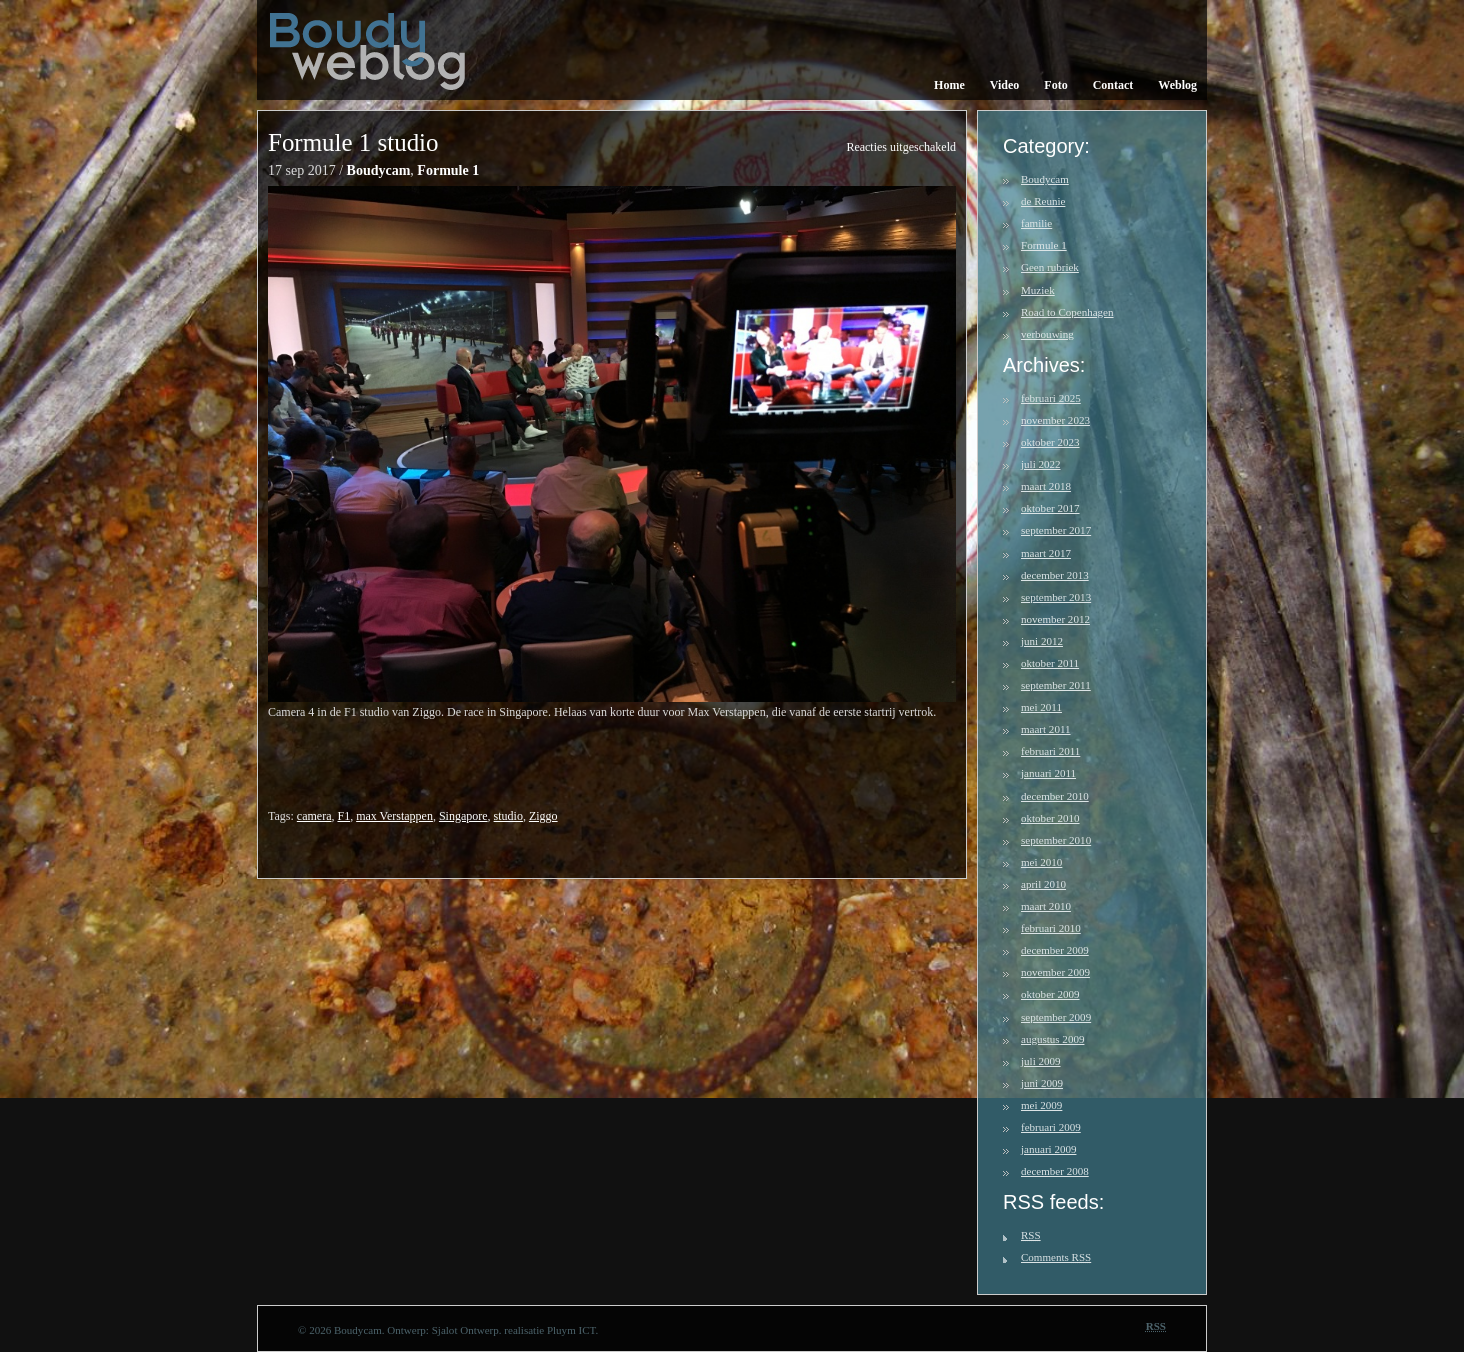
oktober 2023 (1050, 442)
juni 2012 (1042, 641)
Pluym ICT (571, 1330)
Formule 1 (448, 170)
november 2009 (1055, 972)
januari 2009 (1048, 1149)
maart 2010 (1046, 906)
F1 (343, 816)
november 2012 (1055, 619)
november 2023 (1055, 420)
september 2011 (1056, 685)
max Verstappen (394, 816)
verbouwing (1047, 334)
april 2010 (1043, 884)
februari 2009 (1051, 1127)
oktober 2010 (1050, 818)
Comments (1056, 1257)
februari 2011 (1050, 751)
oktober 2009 (1050, 994)
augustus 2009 (1052, 1039)
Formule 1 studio (353, 142)
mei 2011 (1041, 707)
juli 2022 (1041, 464)
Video (1005, 85)
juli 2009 (1041, 1061)
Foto (1055, 85)
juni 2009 (1042, 1083)
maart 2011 (1046, 729)
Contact (1113, 85)
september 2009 (1056, 1017)
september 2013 (1056, 597)
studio (508, 816)
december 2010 (1055, 796)
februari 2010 (1051, 928)
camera (314, 816)
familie (1036, 223)
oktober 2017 (1050, 508)
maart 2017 (1046, 553)
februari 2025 (1051, 398)
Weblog (1177, 85)
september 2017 (1056, 530)
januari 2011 (1048, 773)
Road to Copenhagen (1067, 312)
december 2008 (1055, 1171)
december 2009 (1055, 950)
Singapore (463, 816)
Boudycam (379, 170)
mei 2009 (1041, 1105)
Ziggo (543, 816)
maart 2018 (1046, 486)
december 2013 (1055, 575)
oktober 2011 (1050, 663)
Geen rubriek (1050, 267)
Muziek (1038, 290)
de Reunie (1043, 201)
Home (949, 85)
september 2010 (1056, 840)
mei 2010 (1041, 862)
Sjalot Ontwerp (465, 1330)
